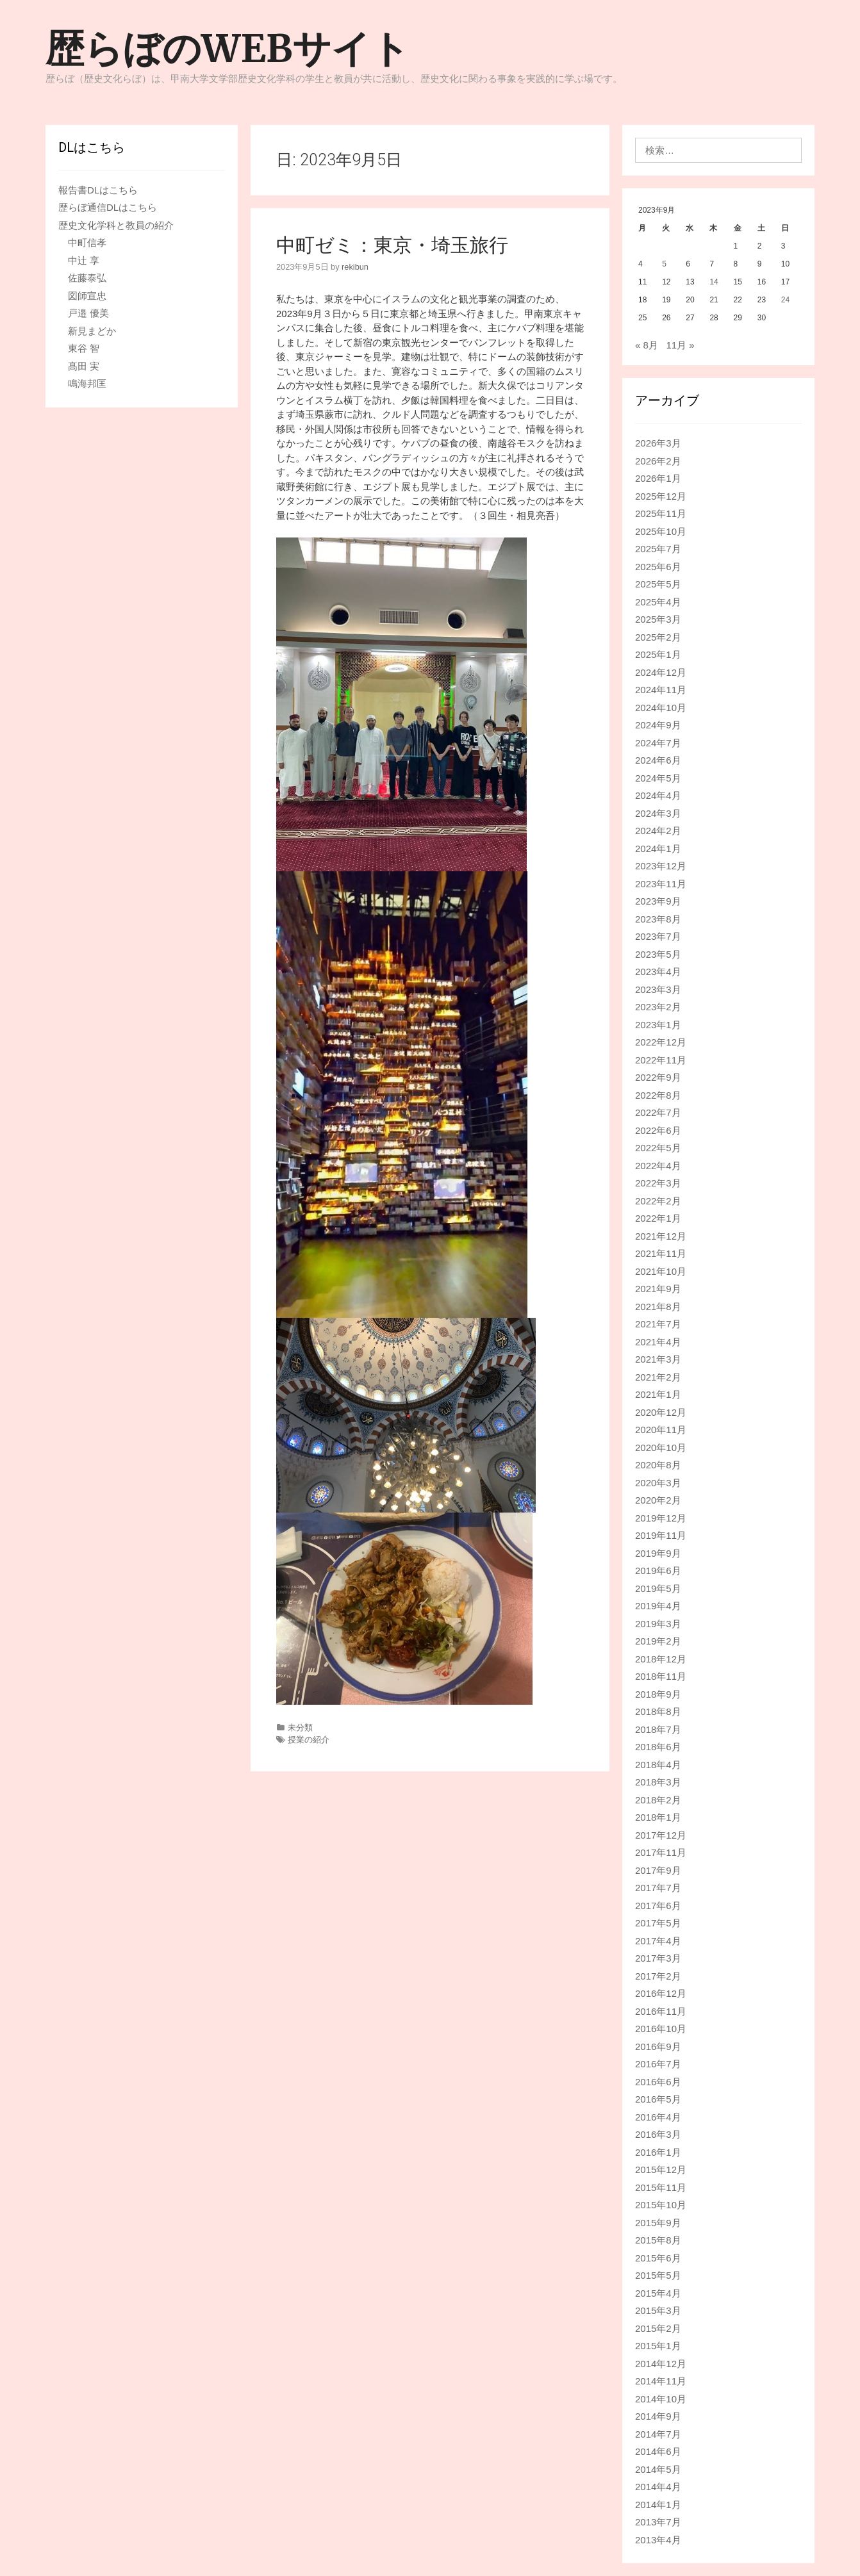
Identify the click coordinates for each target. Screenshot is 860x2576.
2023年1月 (658, 1024)
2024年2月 (658, 830)
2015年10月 (660, 2204)
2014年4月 (658, 2486)
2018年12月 (660, 1658)
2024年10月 (660, 707)
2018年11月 (660, 1676)
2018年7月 (658, 1729)
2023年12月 (660, 865)
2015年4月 (658, 2293)
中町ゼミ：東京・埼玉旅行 (392, 245)
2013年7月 (658, 2521)
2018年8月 (658, 1711)
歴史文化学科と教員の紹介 (116, 225)
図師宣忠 (87, 295)
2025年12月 (660, 496)
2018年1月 (658, 1817)
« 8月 (646, 345)
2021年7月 (658, 1323)
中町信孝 (87, 242)
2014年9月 (658, 2416)
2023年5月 (658, 954)
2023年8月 (658, 919)
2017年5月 (658, 1922)
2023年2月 (658, 1006)
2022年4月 (658, 1165)
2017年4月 (658, 1940)
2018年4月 (658, 1764)
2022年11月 (660, 1059)
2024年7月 (658, 742)
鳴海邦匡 (87, 383)
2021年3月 (658, 1359)
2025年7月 (658, 548)
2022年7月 (658, 1112)
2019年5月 (658, 1588)
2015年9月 (658, 2222)
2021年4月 (658, 1341)
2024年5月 (658, 778)
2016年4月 (658, 2117)
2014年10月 (660, 2398)
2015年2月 (658, 2328)
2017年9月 (658, 1870)
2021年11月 (660, 1253)
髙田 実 (83, 366)
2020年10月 (660, 1447)
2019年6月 (658, 1570)
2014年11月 (660, 2380)
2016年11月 (660, 2011)
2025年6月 (658, 566)
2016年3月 (658, 2134)
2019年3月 (658, 1623)
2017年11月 (660, 1852)
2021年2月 (658, 1377)
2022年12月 (660, 1042)
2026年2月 (658, 460)
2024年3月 (658, 813)
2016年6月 (658, 2081)
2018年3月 (658, 1781)
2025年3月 (658, 619)
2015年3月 (658, 2310)
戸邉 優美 (88, 313)
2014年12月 (660, 2363)
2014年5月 (658, 2469)
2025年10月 (660, 531)
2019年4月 (658, 1605)
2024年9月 (658, 724)
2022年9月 (658, 1077)
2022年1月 (658, 1218)
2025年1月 (658, 654)
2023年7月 (658, 936)
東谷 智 (83, 348)
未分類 (300, 1727)
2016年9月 (658, 2046)
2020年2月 (658, 1500)
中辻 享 (83, 260)
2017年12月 (660, 1835)
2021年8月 (658, 1306)
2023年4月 (658, 971)
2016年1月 (658, 2152)
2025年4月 (658, 601)
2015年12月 (660, 2169)
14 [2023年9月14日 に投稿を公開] (713, 281)
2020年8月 (658, 1464)
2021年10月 (660, 1271)
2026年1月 (658, 478)
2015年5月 (658, 2275)
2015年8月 (658, 2240)
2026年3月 (658, 443)
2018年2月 (658, 1799)
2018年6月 (658, 1746)
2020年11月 (660, 1429)
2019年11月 (660, 1535)
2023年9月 (658, 901)
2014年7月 (658, 2434)
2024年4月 (658, 795)
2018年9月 (658, 1694)
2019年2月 (658, 1641)
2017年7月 (658, 1887)
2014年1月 (658, 2504)
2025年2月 (658, 637)
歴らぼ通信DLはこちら (107, 207)
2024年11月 (660, 689)
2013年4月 (658, 2539)
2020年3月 (658, 1482)
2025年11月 (660, 513)
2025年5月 (658, 583)
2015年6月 (658, 2257)
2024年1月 (658, 848)
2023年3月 (658, 989)
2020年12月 (660, 1412)
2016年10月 (660, 2028)
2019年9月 (658, 1553)
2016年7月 (658, 2063)
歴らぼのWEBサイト (227, 48)
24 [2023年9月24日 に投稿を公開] (785, 299)
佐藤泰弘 (87, 277)
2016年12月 (660, 1993)
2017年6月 (658, 1905)
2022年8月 (658, 1095)
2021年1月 (658, 1394)
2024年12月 (660, 672)
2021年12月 (660, 1236)
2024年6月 (658, 760)
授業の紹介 (308, 1739)
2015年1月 (658, 2345)
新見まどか (92, 330)
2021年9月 (658, 1288)
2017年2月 (658, 1976)
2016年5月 (658, 2099)
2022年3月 (658, 1182)
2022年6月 (658, 1130)
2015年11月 (660, 2187)
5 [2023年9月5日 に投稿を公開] (664, 263)
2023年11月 (660, 883)
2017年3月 (658, 1958)
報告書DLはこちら (98, 190)
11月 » (680, 345)
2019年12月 (660, 1518)
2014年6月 (658, 2451)
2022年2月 (658, 1200)
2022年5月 (658, 1147)
